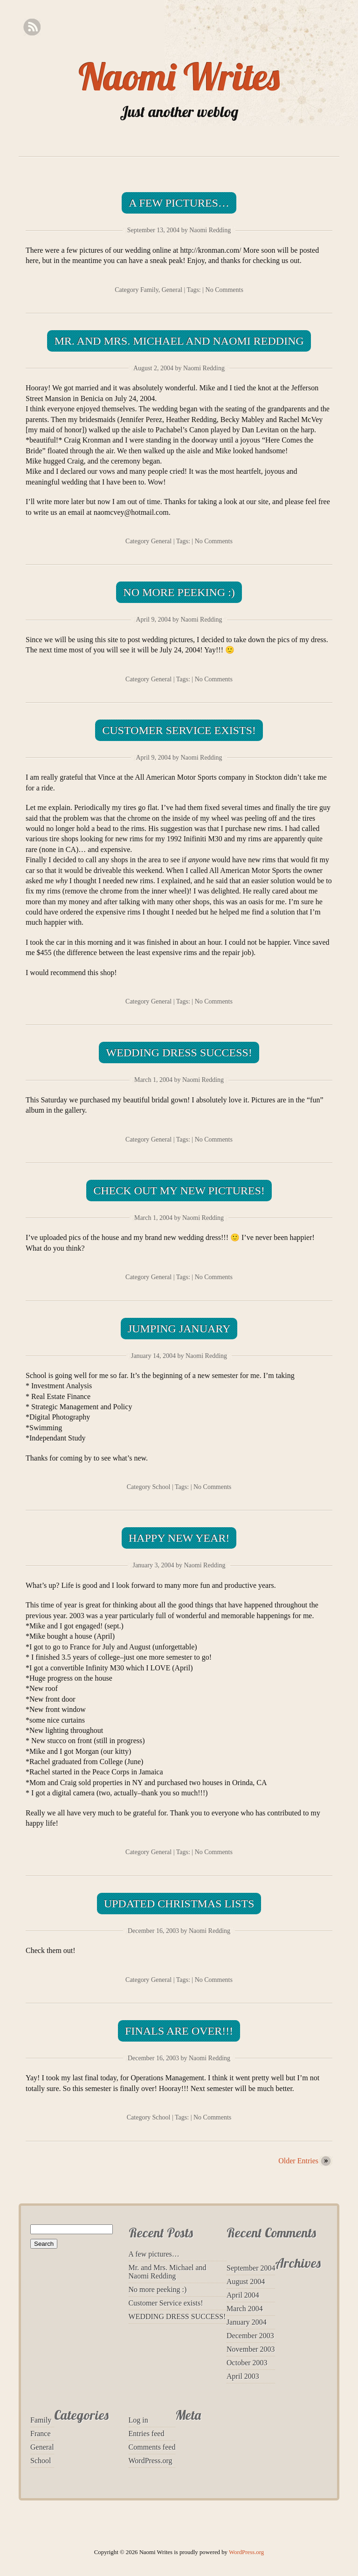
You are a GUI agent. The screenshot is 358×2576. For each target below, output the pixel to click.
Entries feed (147, 2434)
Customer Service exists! (179, 730)
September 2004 (251, 2268)
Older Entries (298, 2161)
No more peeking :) (178, 592)
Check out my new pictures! (179, 1190)
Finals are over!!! (179, 2031)
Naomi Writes (179, 76)
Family (149, 289)
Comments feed (152, 2447)
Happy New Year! (179, 1538)
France (40, 2434)
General (172, 289)
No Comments (224, 289)
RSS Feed (32, 27)
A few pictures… (179, 203)
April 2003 (243, 2376)
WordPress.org (150, 2461)
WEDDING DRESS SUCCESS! (179, 1052)
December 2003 (250, 2336)
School (161, 1486)
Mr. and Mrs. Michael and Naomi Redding (178, 341)
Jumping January (179, 1329)
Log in (138, 2420)
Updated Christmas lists (179, 1903)
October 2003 (247, 2363)
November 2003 (251, 2349)
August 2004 (246, 2281)
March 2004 (245, 2309)
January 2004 (247, 2322)
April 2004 (243, 2295)
